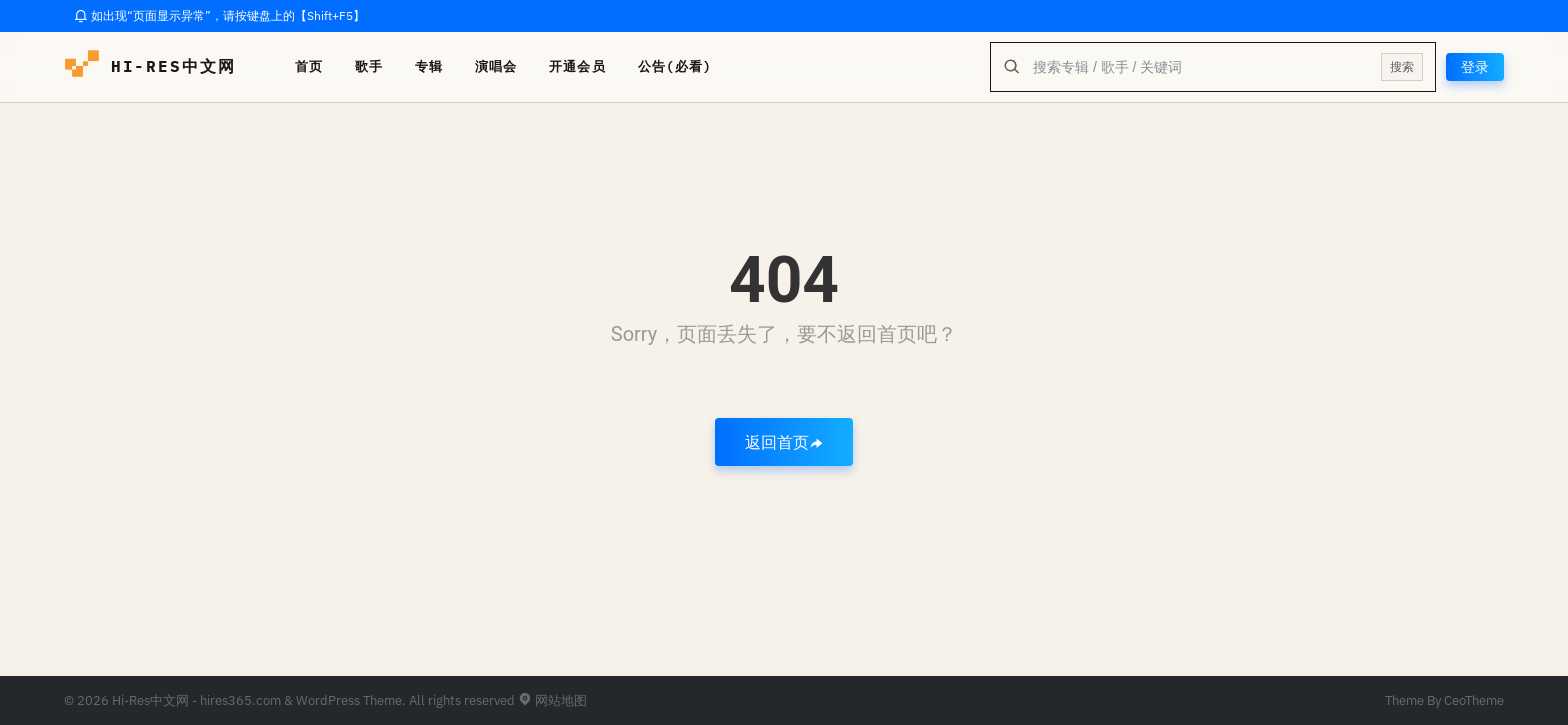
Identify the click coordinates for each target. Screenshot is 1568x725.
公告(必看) (675, 66)
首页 (309, 66)
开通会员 (577, 66)
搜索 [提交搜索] (1402, 66)
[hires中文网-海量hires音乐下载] (82, 67)
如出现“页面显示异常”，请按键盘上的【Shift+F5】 (219, 15)
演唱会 (496, 66)
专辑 (429, 66)
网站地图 (552, 700)
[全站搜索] (1201, 67)
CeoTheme (1474, 700)
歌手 (369, 66)
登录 (1475, 67)
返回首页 (784, 442)
